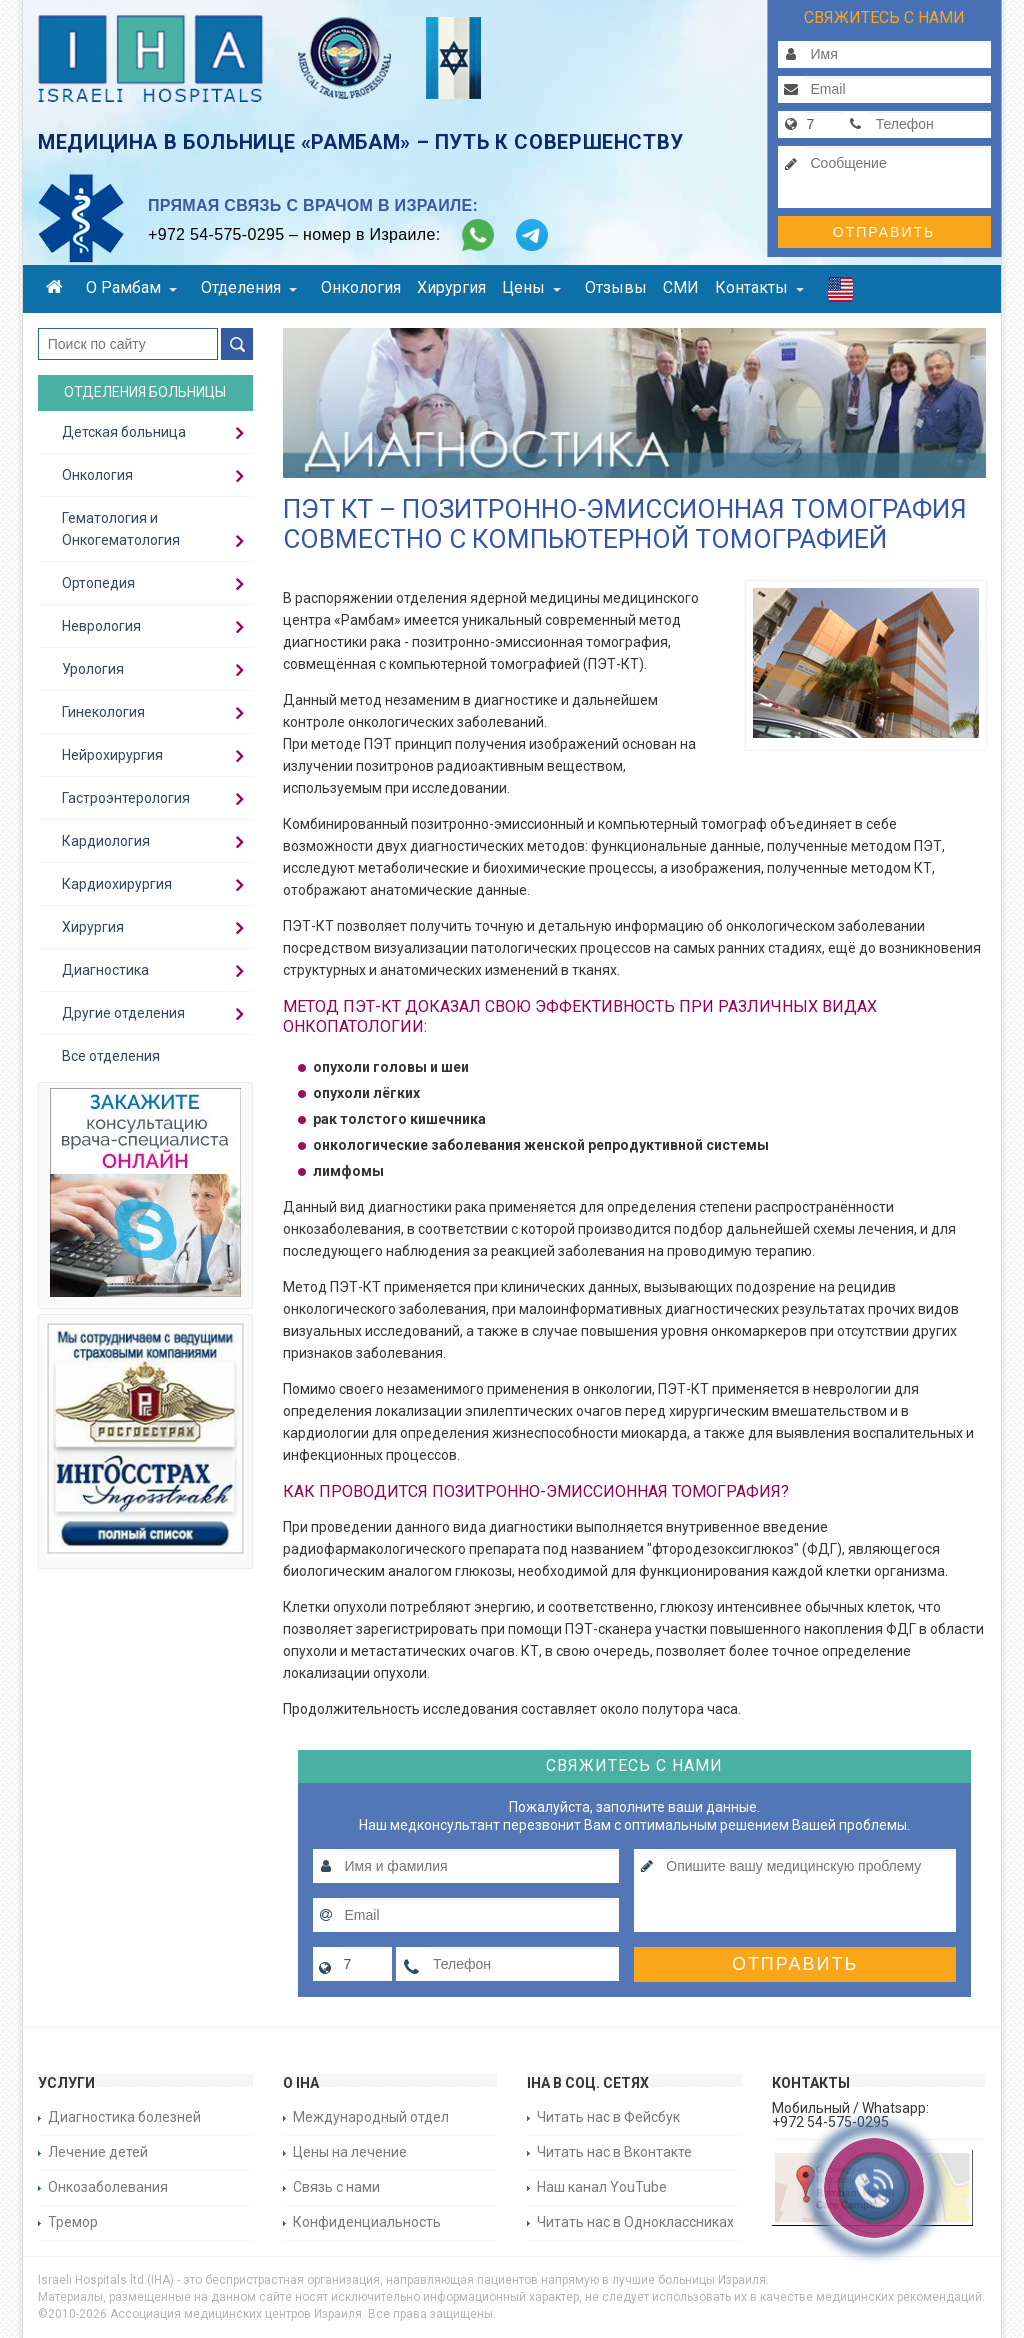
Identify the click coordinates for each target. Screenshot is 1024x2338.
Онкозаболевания (108, 2187)
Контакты (759, 287)
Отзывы (616, 287)
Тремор (73, 2222)
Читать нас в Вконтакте (614, 2152)
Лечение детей (98, 2152)
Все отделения (111, 1056)
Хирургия (451, 287)
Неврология (101, 626)
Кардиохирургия (117, 884)
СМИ (681, 287)
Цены (531, 287)
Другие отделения (123, 1013)
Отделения (249, 287)
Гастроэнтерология (126, 798)
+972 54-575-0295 (216, 234)
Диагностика (105, 970)
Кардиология (106, 841)
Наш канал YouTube (602, 2187)
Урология (93, 669)
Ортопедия (98, 583)
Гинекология (103, 712)
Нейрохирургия (112, 755)
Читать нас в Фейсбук (608, 2117)
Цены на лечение (350, 2152)
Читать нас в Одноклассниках (635, 2222)
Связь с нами (336, 2187)
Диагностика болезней (124, 2117)
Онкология (361, 287)
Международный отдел (371, 2117)
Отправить (884, 232)
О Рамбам (131, 287)
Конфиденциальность (367, 2222)
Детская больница (124, 432)
